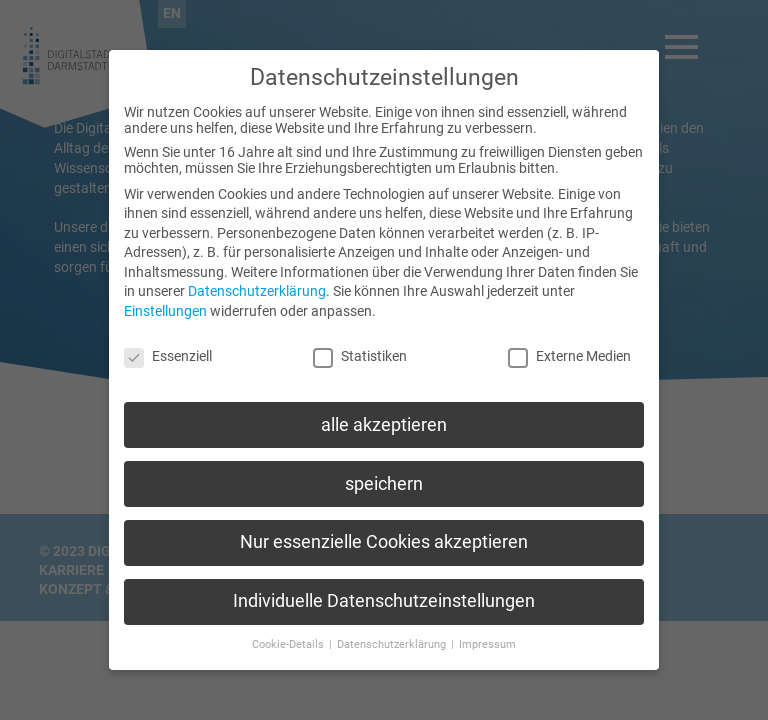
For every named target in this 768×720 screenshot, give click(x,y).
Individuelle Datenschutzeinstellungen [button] (384, 583)
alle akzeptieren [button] (384, 407)
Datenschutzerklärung (257, 274)
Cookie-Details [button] (289, 626)
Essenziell (168, 338)
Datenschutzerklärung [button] (393, 626)
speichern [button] (384, 466)
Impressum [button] (487, 626)
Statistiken (360, 338)
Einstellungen (165, 293)
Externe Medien (569, 338)
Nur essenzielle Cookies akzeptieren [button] (384, 525)
